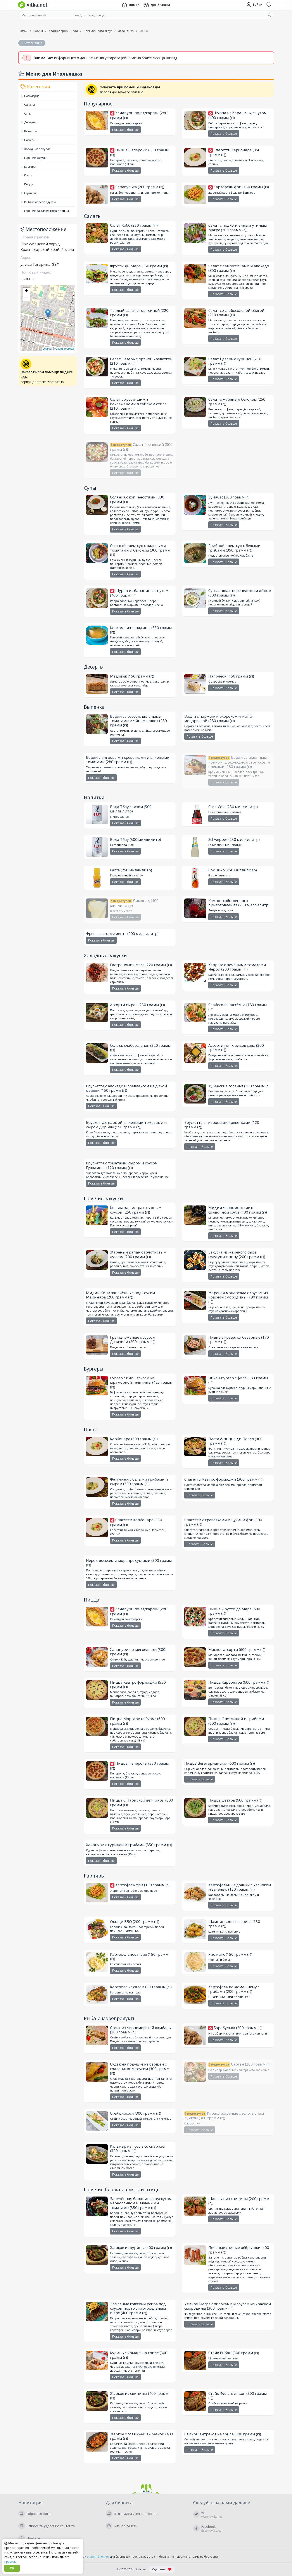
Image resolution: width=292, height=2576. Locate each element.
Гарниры (28, 193)
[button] (48, 313)
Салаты (28, 105)
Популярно (30, 96)
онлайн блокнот (98, 2557)
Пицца (27, 184)
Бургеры (28, 167)
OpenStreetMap (64, 348)
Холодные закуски (35, 149)
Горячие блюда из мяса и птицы (45, 211)
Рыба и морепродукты (38, 202)
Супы (26, 114)
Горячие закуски (34, 158)
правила (10, 2561)
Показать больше (125, 130)
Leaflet (47, 348)
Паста (27, 175)
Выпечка (29, 131)
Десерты (28, 122)
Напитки (28, 140)
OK (12, 2568)
